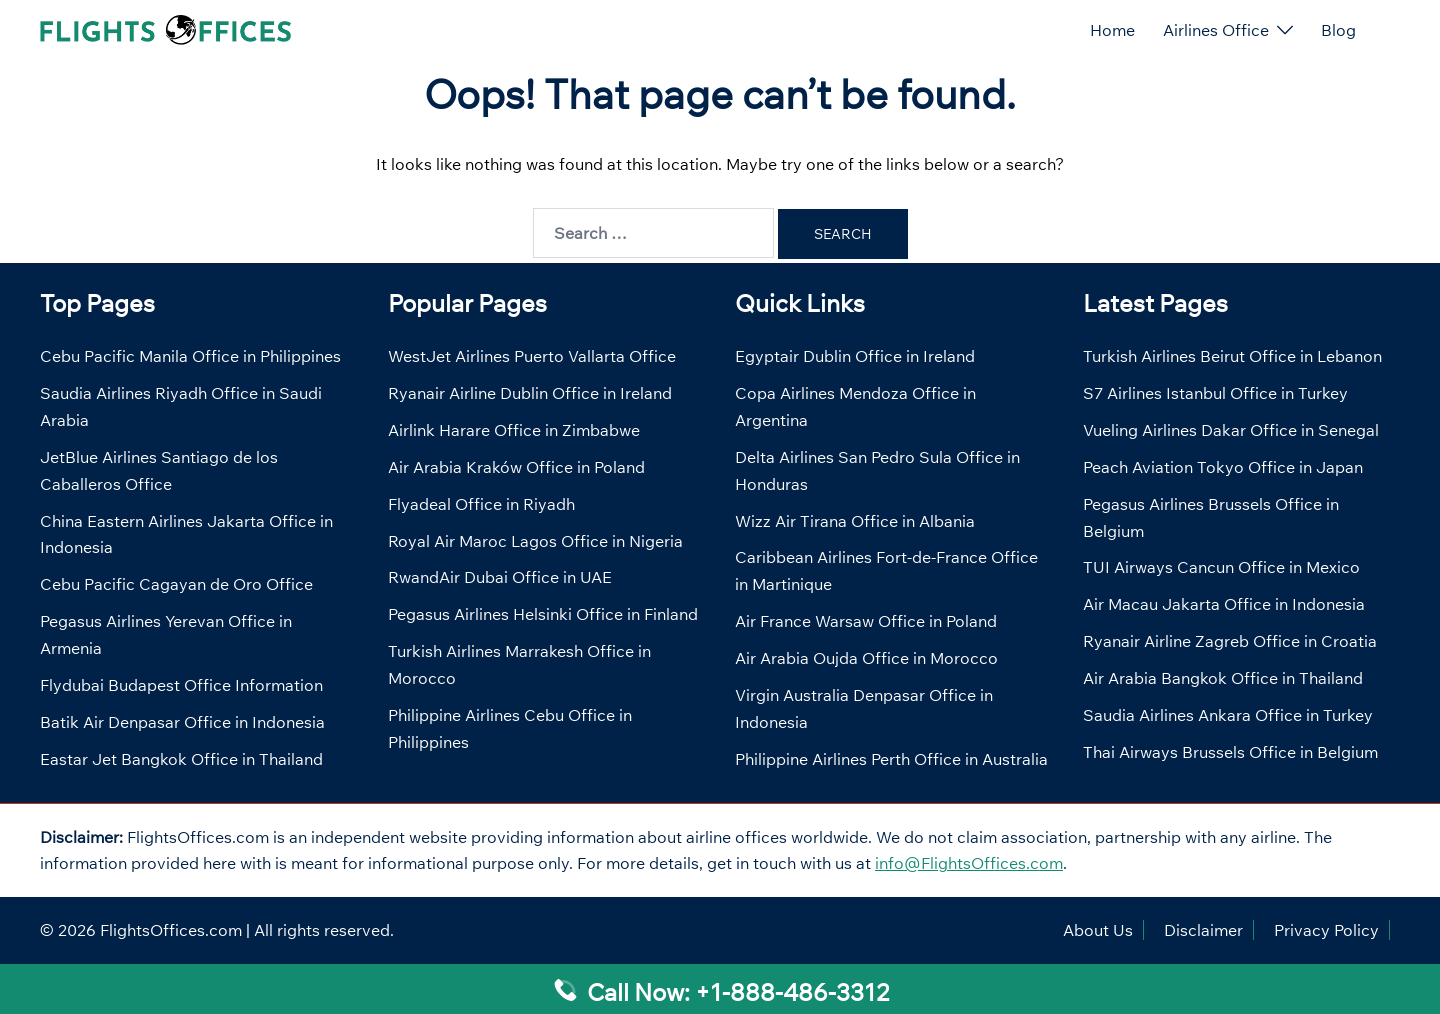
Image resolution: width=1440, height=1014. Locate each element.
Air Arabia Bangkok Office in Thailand (1223, 678)
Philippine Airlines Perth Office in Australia (891, 759)
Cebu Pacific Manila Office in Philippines (190, 356)
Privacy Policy (1326, 930)
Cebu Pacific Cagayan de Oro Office (176, 584)
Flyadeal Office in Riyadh (481, 504)
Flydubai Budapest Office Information (181, 685)
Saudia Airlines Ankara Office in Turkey (1228, 715)
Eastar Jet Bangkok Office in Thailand (181, 759)
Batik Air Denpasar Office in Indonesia (182, 722)
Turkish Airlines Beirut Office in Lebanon (1232, 356)
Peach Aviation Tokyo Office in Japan (1223, 467)
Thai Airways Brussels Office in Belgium (1230, 752)
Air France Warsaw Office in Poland (866, 621)
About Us (1098, 930)
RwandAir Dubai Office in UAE (500, 577)
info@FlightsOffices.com (969, 863)
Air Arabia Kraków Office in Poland (516, 467)
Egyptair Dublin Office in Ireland (855, 356)
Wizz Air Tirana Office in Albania (855, 521)
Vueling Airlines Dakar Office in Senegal (1231, 430)
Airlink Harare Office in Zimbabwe (514, 430)
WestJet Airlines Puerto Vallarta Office (532, 356)
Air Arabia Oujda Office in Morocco (866, 658)
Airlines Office (1216, 30)
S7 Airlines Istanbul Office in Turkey (1215, 393)
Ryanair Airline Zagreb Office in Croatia (1230, 641)
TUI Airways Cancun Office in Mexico (1221, 567)
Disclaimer (1203, 930)
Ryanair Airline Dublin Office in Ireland (530, 393)
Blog (1338, 30)
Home (1112, 30)
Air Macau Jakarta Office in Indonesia (1224, 604)
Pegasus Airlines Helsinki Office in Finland (543, 614)
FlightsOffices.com (171, 930)
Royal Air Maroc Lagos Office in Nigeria (535, 541)
